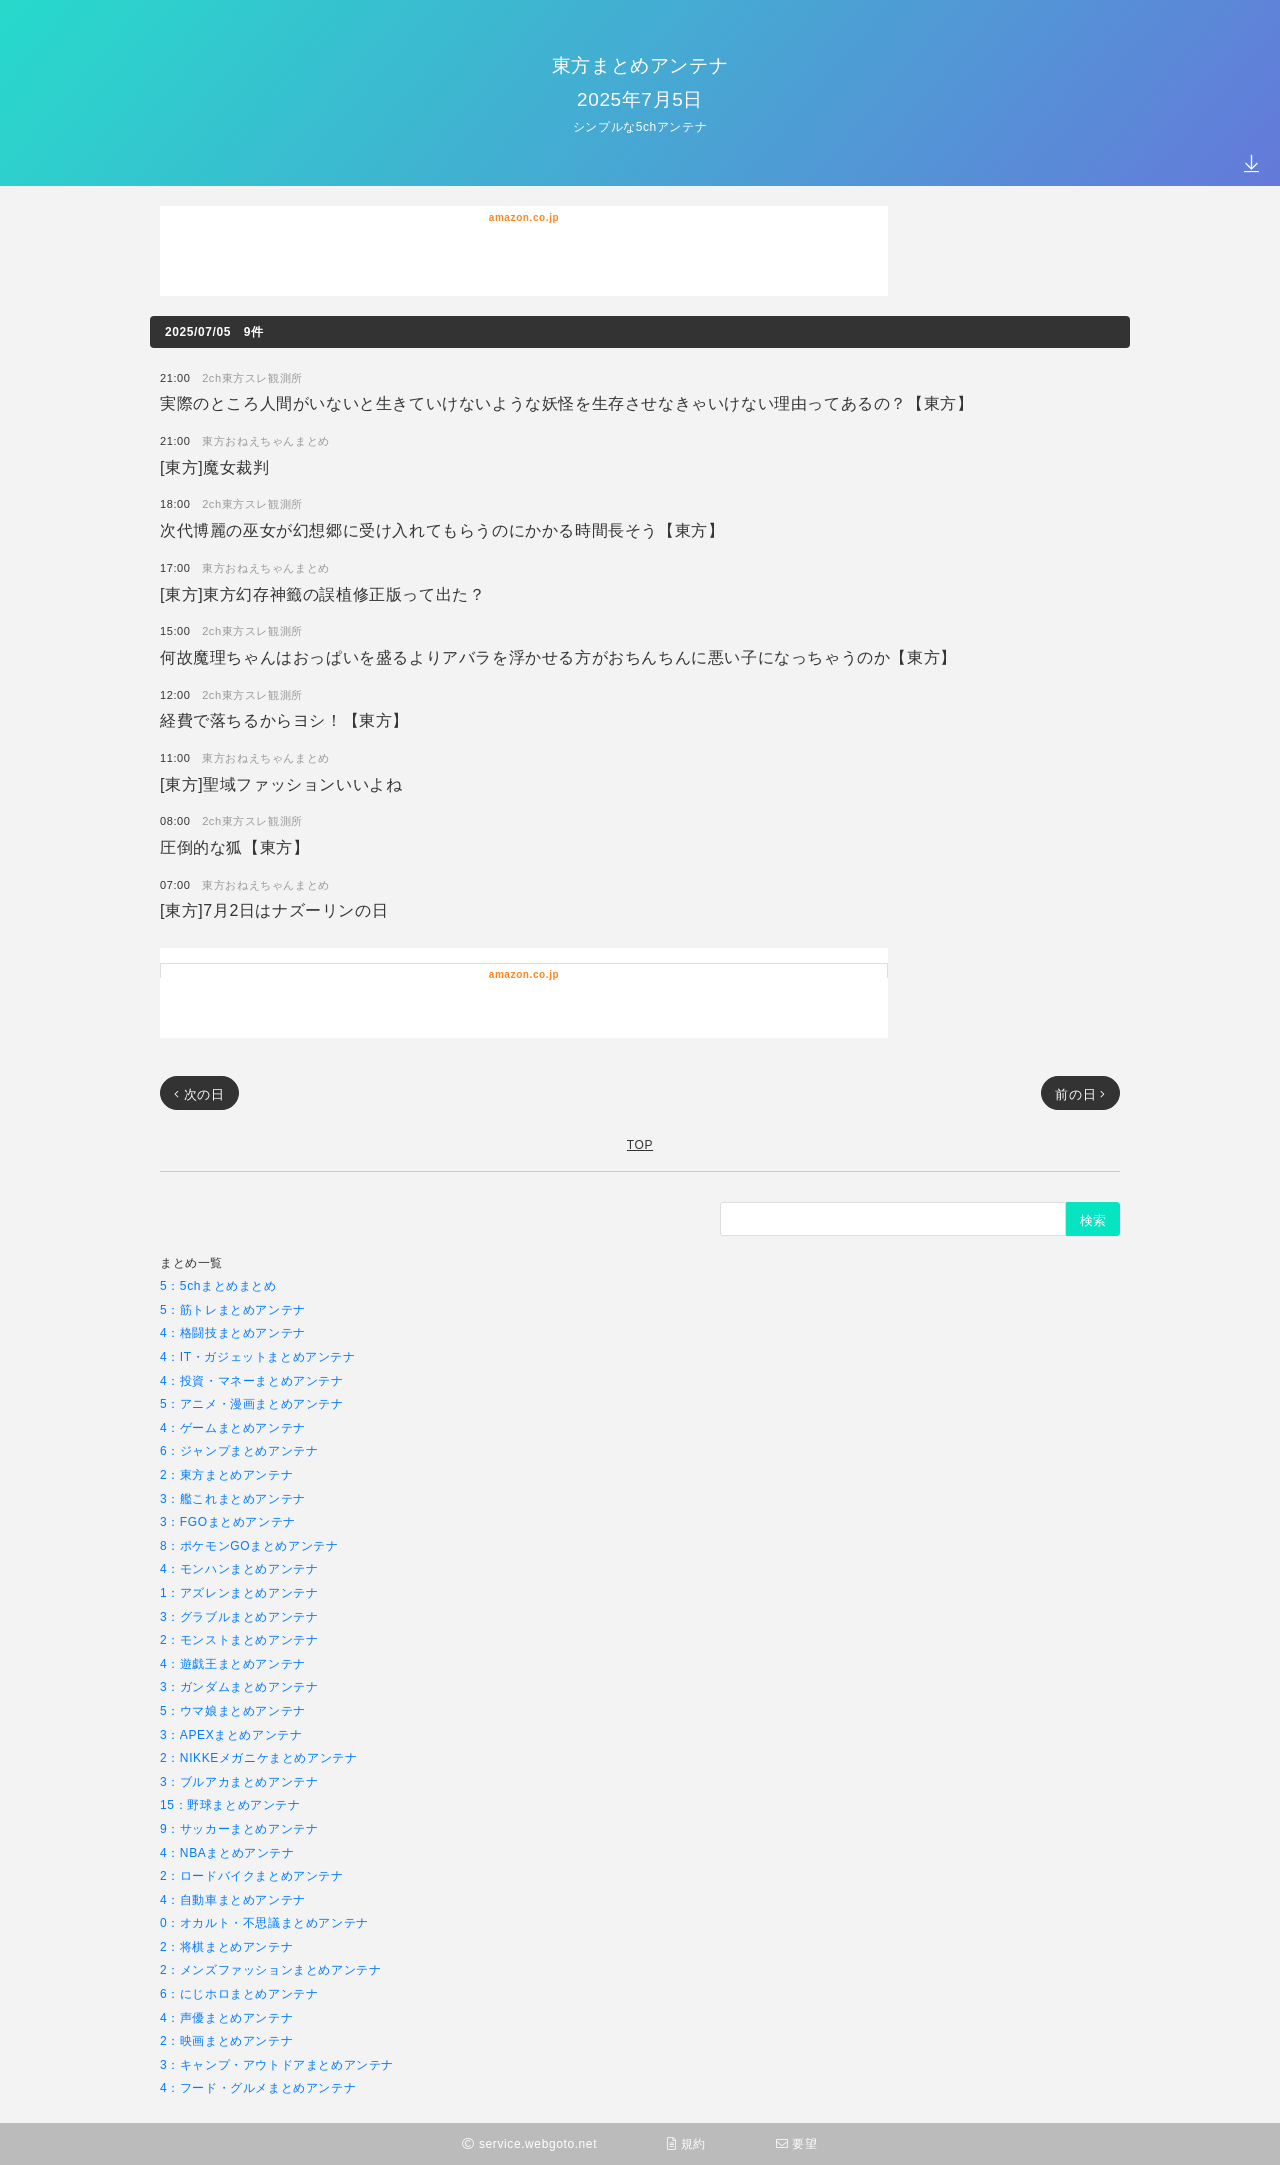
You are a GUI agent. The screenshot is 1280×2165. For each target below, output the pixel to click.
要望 (797, 2143)
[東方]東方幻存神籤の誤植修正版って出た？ (323, 593)
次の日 (199, 1094)
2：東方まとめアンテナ (226, 1474)
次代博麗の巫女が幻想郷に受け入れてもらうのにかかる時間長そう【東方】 (442, 529)
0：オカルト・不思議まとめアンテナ (264, 1922)
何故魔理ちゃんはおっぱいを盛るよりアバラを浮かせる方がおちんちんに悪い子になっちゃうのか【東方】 (558, 656)
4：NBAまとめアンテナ (227, 1852)
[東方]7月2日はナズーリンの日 (274, 909)
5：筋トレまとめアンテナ (233, 1309)
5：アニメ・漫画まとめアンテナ (252, 1403)
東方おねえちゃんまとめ (266, 440)
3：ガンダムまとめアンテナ (239, 1686)
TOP (640, 1144)
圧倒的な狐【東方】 (234, 846)
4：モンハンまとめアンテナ (239, 1568)
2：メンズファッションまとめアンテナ (270, 1969)
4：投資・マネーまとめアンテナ (252, 1380)
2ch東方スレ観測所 (252, 377)
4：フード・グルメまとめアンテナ (258, 2087)
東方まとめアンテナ (640, 64)
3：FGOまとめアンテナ (228, 1521)
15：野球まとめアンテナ (230, 1804)
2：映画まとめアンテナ (226, 2040)
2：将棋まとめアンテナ (226, 1946)
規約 (686, 2143)
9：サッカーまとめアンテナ (239, 1828)
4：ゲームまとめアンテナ (233, 1427)
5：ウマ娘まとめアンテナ (233, 1710)
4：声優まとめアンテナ (226, 2017)
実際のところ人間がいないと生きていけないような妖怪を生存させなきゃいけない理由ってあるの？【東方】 (566, 402)
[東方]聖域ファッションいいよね (281, 783)
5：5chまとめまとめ (218, 1285)
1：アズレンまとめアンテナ (239, 1592)
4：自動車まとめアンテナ (233, 1899)
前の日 (1080, 1094)
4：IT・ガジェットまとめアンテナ (258, 1356)
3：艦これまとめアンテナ (233, 1498)
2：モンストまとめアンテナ (239, 1639)
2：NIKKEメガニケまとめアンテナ (259, 1757)
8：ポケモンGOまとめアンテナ (249, 1545)
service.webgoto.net (529, 2143)
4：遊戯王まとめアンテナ (233, 1663)
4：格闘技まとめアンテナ (233, 1332)
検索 (1093, 1220)
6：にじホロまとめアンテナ (239, 1993)
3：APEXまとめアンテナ (231, 1734)
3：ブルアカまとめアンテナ (239, 1781)
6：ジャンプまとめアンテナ (239, 1450)
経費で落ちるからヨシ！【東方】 (284, 719)
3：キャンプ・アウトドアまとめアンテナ (277, 2064)
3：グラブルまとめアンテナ (239, 1616)
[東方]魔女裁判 (215, 466)
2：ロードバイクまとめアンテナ (252, 1875)
